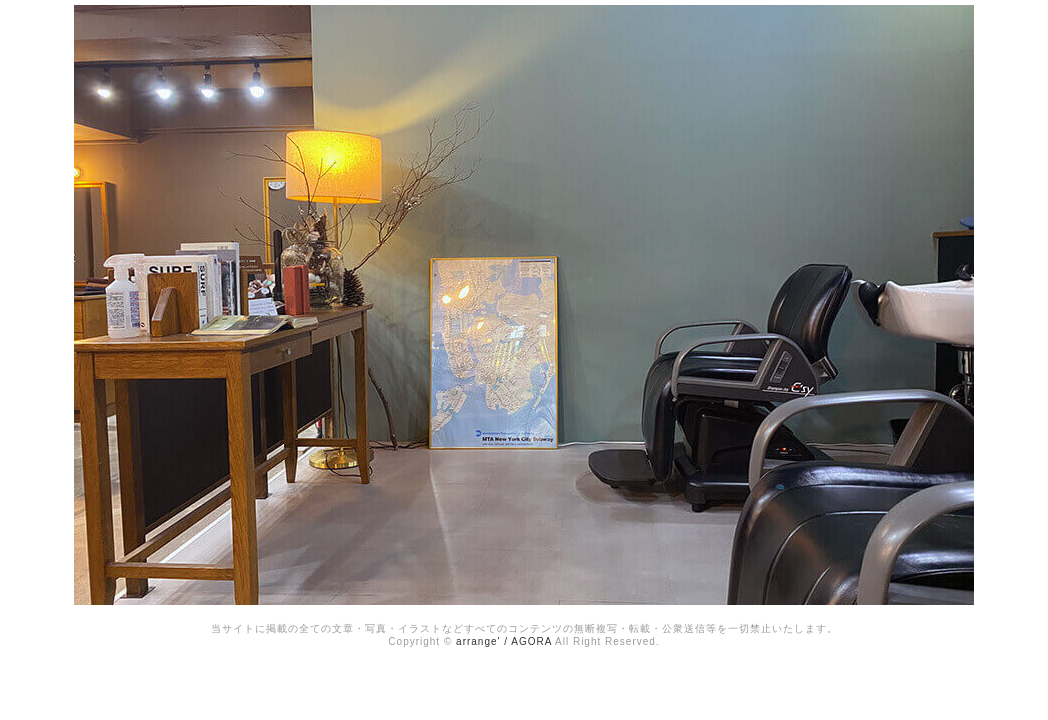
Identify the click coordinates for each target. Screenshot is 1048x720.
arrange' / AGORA (504, 641)
